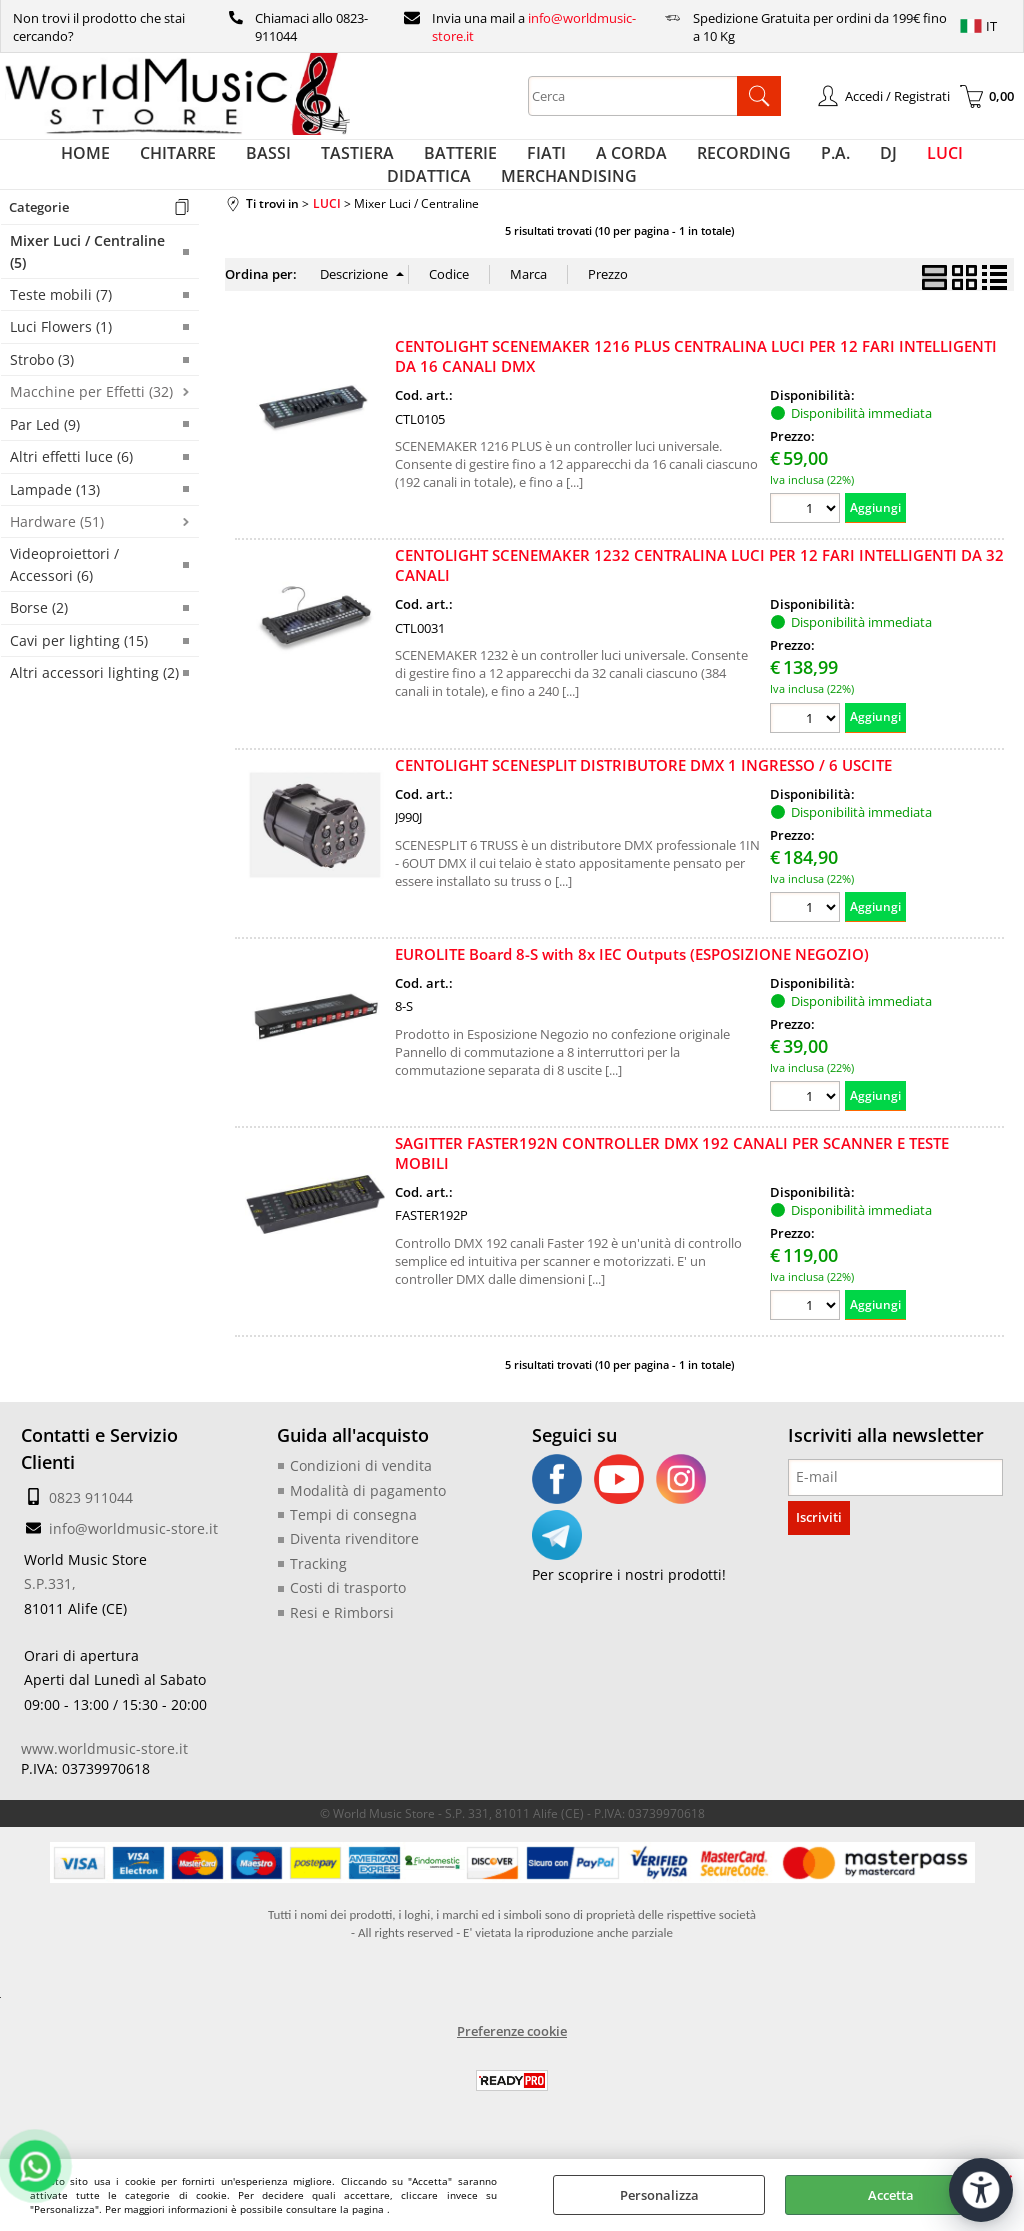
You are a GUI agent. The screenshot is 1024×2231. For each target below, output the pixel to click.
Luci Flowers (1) (61, 366)
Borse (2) (39, 647)
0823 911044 (85, 1537)
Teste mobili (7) (61, 334)
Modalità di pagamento (359, 1529)
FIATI (494, 163)
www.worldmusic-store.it (95, 1780)
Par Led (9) (45, 464)
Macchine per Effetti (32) (91, 431)
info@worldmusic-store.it (124, 1568)
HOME (83, 163)
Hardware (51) (57, 561)
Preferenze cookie (512, 2062)
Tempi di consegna (345, 1552)
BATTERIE (418, 163)
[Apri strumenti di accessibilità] (972, 2159)
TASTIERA (325, 163)
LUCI (843, 163)
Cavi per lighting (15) (79, 680)
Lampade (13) (55, 528)
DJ (796, 163)
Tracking (315, 1599)
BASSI (246, 163)
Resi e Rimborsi (335, 1646)
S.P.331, (46, 1623)
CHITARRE (166, 163)
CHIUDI (1007, 2179)
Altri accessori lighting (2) (94, 712)
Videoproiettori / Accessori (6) (64, 604)
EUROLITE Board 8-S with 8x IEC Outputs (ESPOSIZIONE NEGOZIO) (632, 994)
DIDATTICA (923, 163)
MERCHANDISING (512, 206)
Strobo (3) (42, 399)
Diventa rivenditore (347, 1576)
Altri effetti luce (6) (71, 496)
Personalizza (659, 2195)
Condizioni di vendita (352, 1505)
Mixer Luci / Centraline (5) (87, 291)
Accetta (891, 2195)
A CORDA (569, 163)
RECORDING (672, 163)
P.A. (753, 163)
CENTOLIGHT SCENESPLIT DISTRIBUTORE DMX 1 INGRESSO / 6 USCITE (643, 804)
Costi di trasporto (342, 1623)
